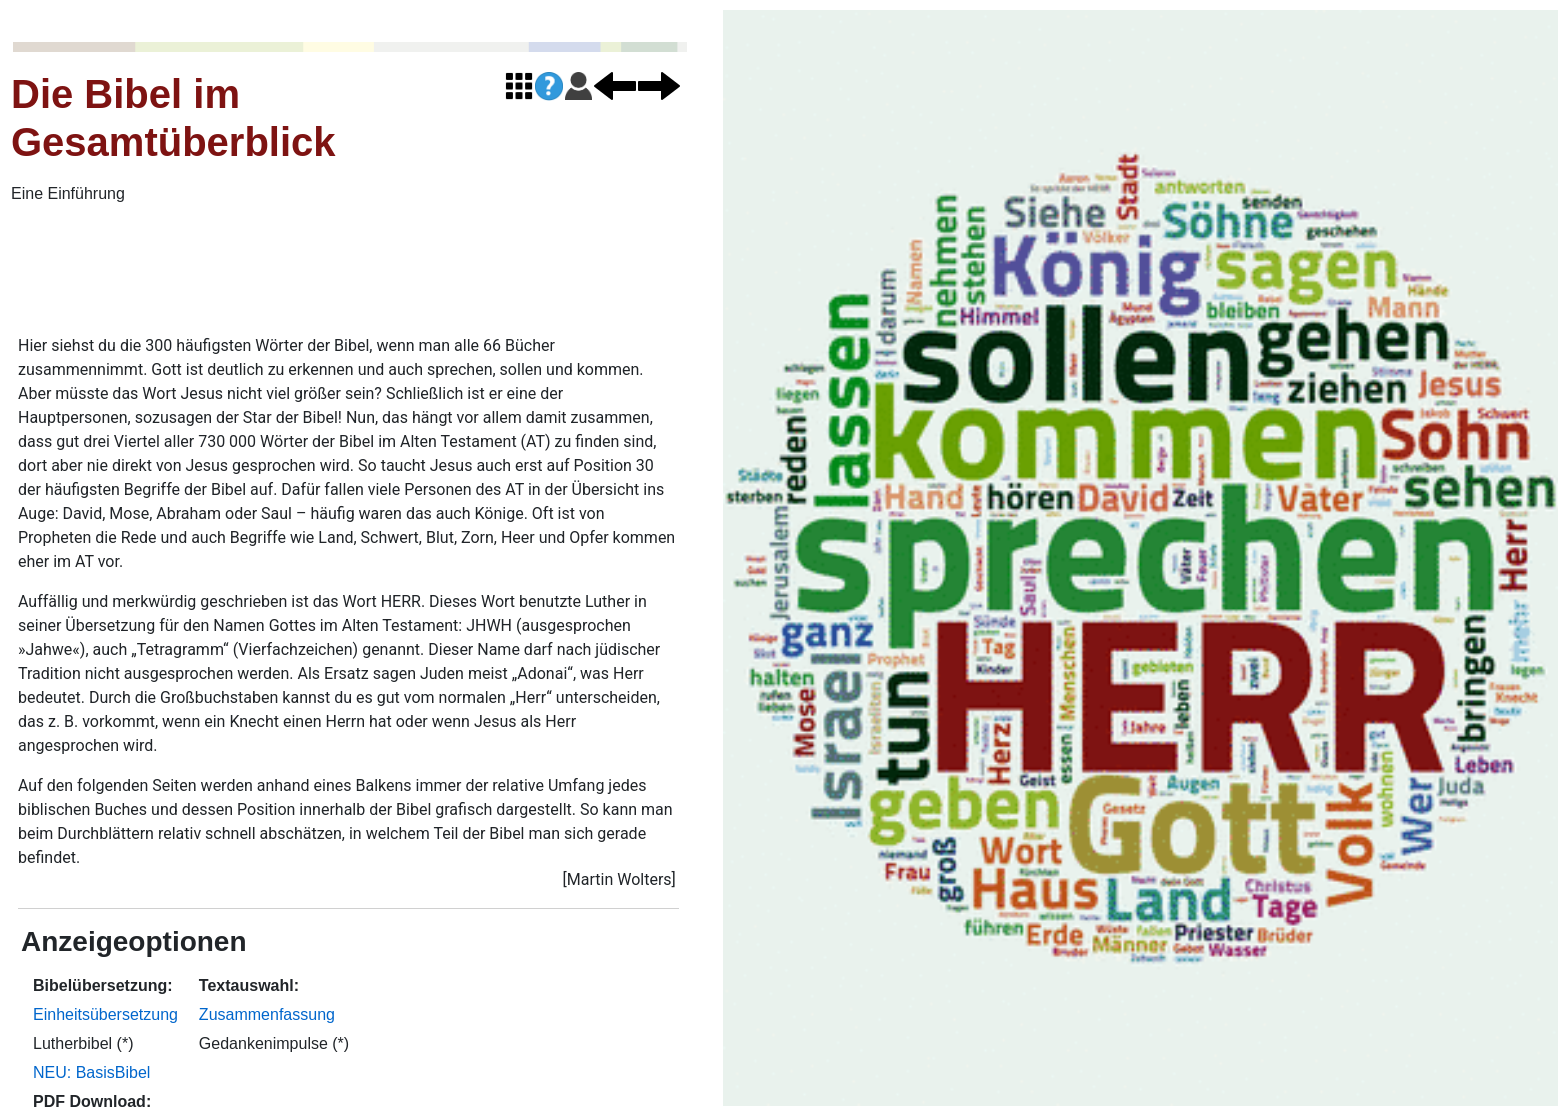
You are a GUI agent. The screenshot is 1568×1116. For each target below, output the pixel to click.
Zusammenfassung (267, 1014)
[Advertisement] (500, 271)
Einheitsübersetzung (105, 1014)
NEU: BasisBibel (91, 1072)
